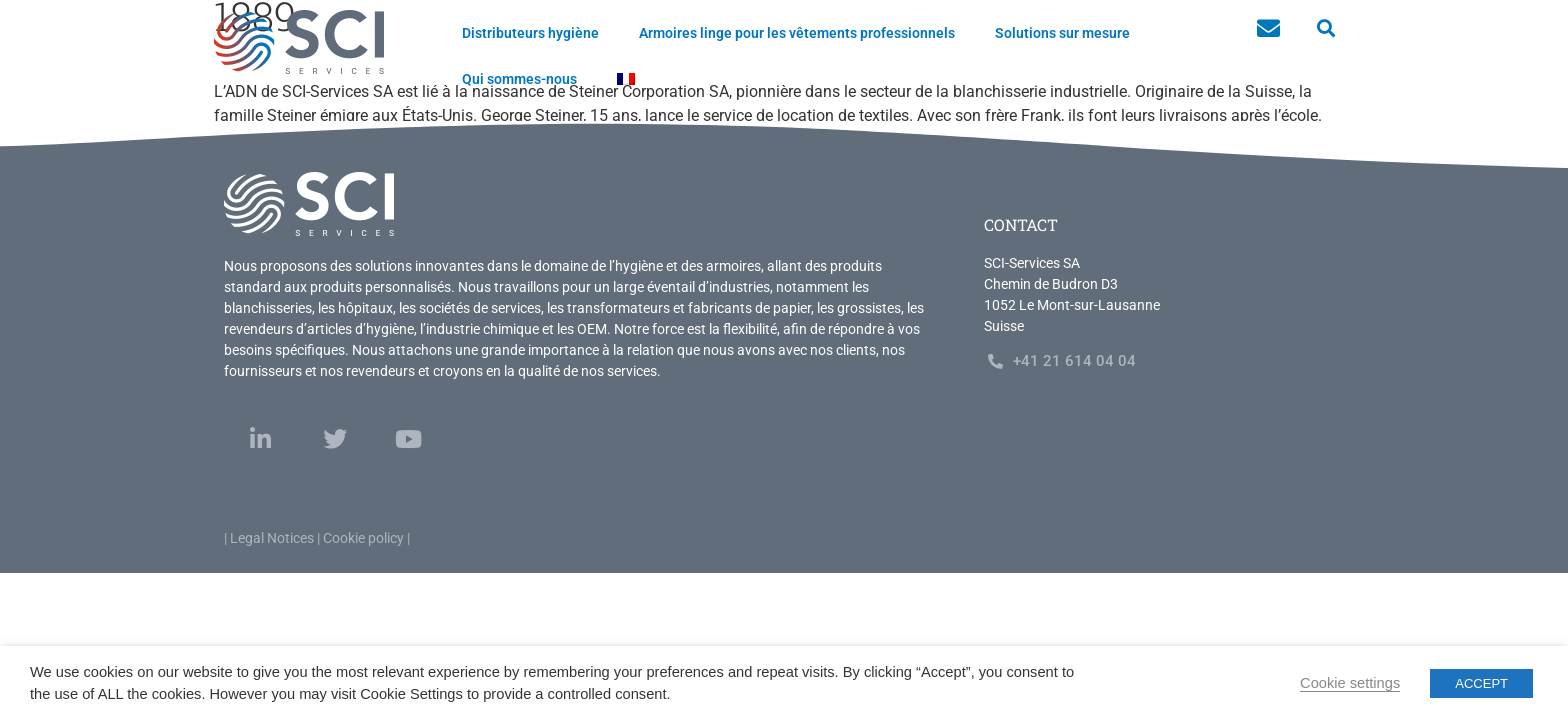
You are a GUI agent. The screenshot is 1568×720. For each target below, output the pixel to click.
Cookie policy (363, 538)
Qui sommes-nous (519, 79)
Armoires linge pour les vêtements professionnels (797, 33)
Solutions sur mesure (1062, 33)
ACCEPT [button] (1481, 683)
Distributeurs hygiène (530, 33)
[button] (1325, 28)
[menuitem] (626, 79)
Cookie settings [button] (1350, 683)
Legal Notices (272, 538)
